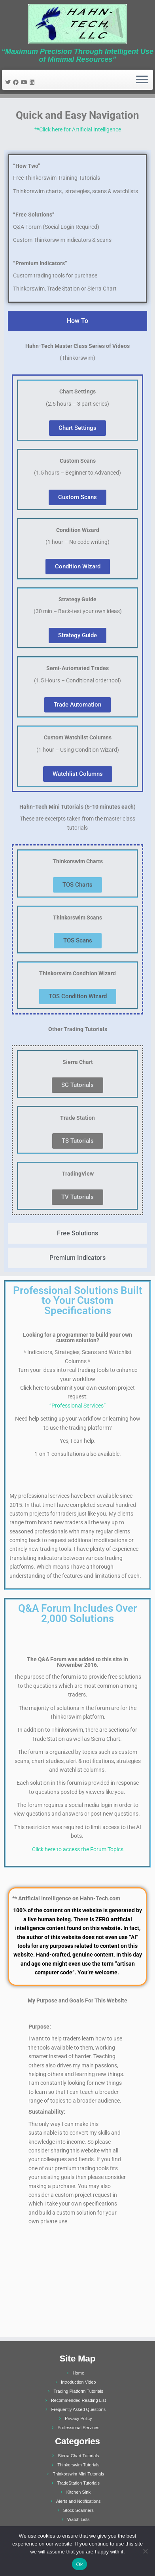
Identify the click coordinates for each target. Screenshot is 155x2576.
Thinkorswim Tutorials (78, 2464)
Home (78, 2373)
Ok (79, 2564)
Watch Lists (78, 2519)
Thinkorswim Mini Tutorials (78, 2474)
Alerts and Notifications (78, 2501)
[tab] (77, 321)
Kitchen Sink (78, 2492)
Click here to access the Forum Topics (77, 1849)
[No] (145, 2551)
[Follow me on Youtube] (25, 82)
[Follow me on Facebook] (17, 82)
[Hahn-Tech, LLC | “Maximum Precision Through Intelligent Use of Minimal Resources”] (77, 24)
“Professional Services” (77, 1405)
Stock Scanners (78, 2510)
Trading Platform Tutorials (79, 2391)
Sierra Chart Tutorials (78, 2455)
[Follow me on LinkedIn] (33, 82)
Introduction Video (78, 2382)
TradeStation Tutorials (78, 2483)
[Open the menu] (142, 80)
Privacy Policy (78, 2418)
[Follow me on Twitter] (9, 82)
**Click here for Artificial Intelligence (77, 129)
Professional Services (78, 2427)
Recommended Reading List (78, 2400)
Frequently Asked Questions (78, 2409)
